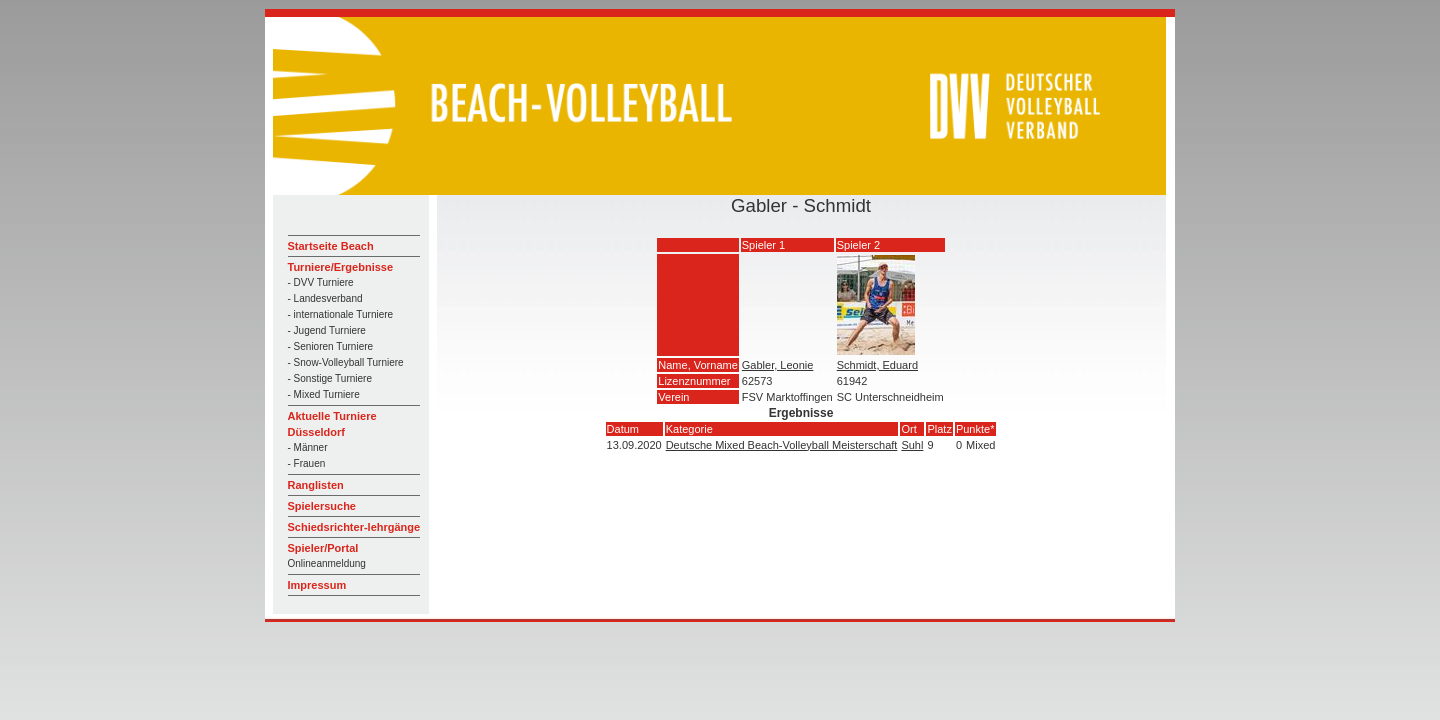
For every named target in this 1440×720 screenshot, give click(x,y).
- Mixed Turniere (324, 394)
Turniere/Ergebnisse (341, 267)
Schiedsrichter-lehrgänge (354, 527)
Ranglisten (316, 485)
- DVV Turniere (321, 282)
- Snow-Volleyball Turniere (346, 362)
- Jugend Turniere (327, 330)
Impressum (317, 585)
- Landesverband (325, 298)
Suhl (912, 445)
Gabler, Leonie (778, 365)
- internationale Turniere (341, 314)
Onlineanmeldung (327, 563)
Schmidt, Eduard (877, 365)
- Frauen (307, 463)
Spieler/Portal (323, 548)
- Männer (308, 447)
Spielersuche (322, 506)
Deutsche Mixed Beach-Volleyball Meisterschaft (782, 445)
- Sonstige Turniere (330, 378)
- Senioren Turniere (331, 346)
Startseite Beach (331, 246)
